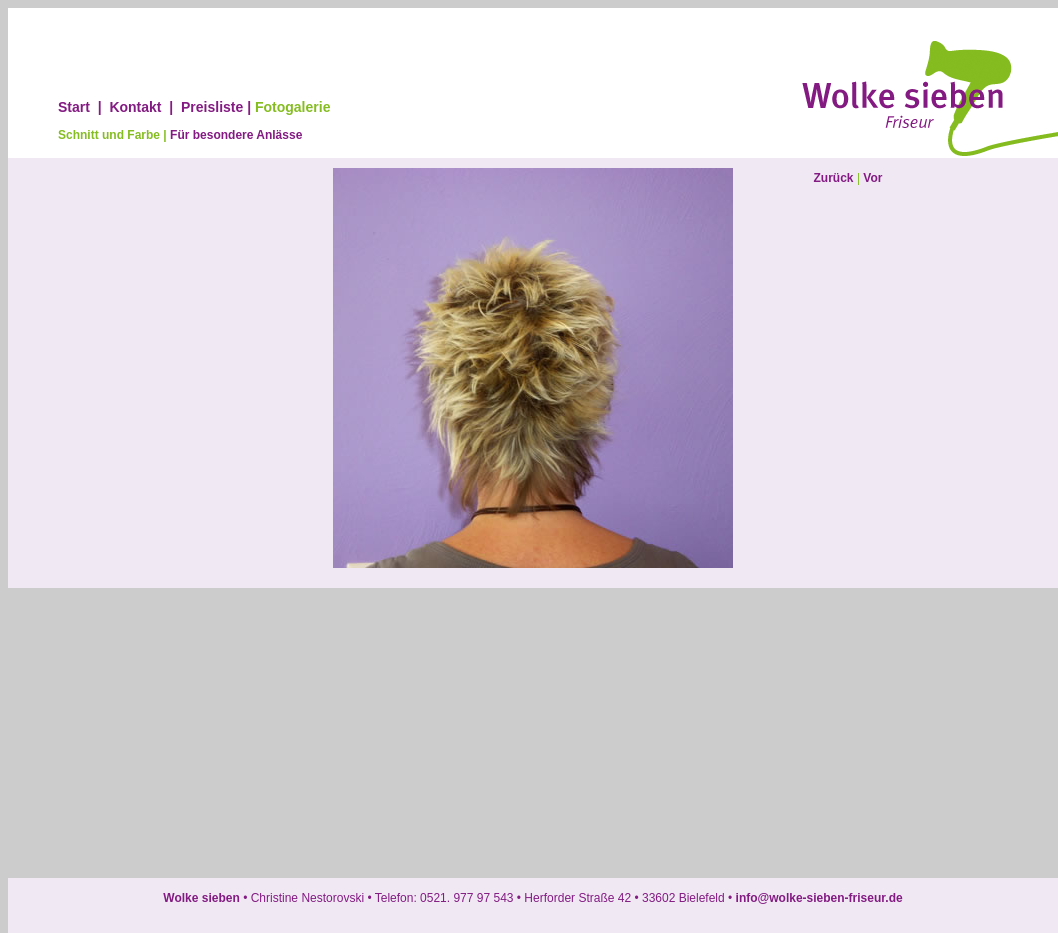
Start (74, 107)
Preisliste (212, 107)
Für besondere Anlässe (236, 135)
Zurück (834, 178)
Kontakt (135, 107)
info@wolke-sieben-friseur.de (817, 898)
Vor (872, 178)
